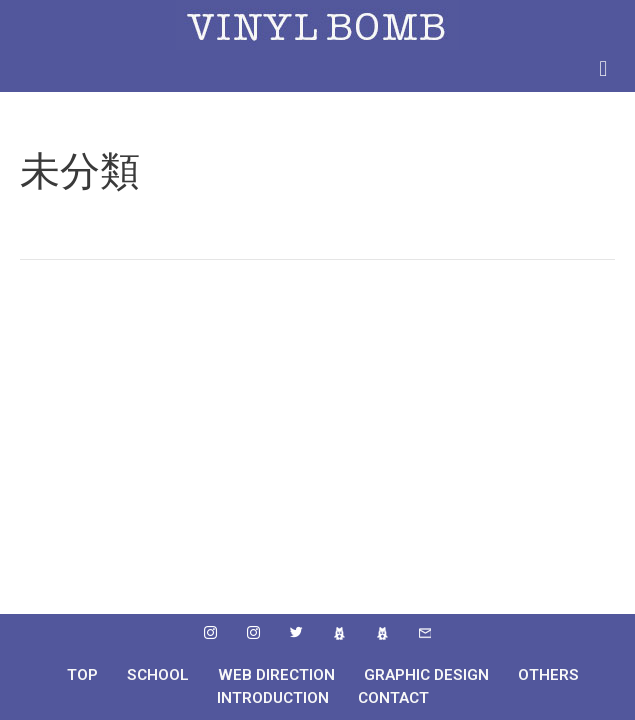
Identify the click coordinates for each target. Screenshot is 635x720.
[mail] (425, 634)
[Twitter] (296, 634)
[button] (603, 68)
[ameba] (339, 634)
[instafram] (210, 634)
